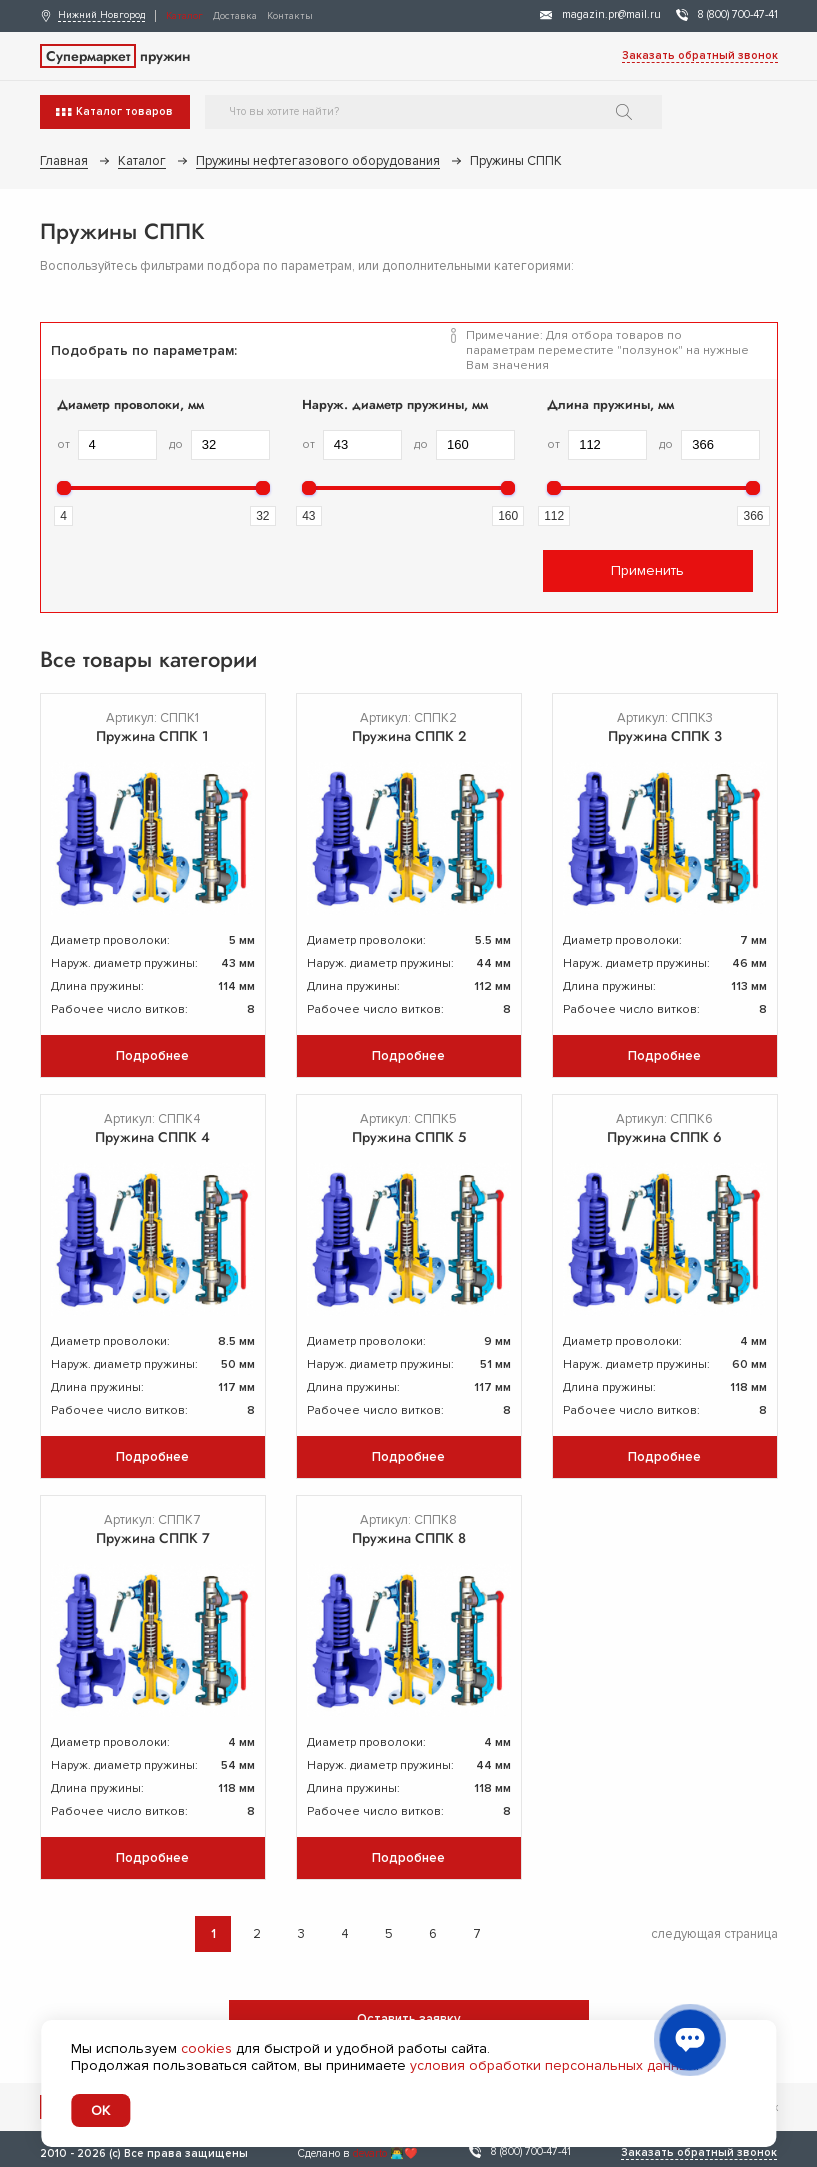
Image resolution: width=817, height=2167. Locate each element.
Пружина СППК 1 (152, 736)
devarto (370, 2153)
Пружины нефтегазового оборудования (318, 161)
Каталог (184, 16)
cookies (206, 2048)
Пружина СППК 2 (409, 736)
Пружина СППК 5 (409, 1137)
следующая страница (714, 1934)
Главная (64, 161)
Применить (647, 570)
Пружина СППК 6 (664, 1137)
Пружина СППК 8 (409, 1538)
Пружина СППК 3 (665, 736)
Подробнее (152, 1056)
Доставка (235, 16)
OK (100, 2110)
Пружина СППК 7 (153, 1538)
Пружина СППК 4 (152, 1137)
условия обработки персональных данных (553, 2065)
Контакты (290, 16)
